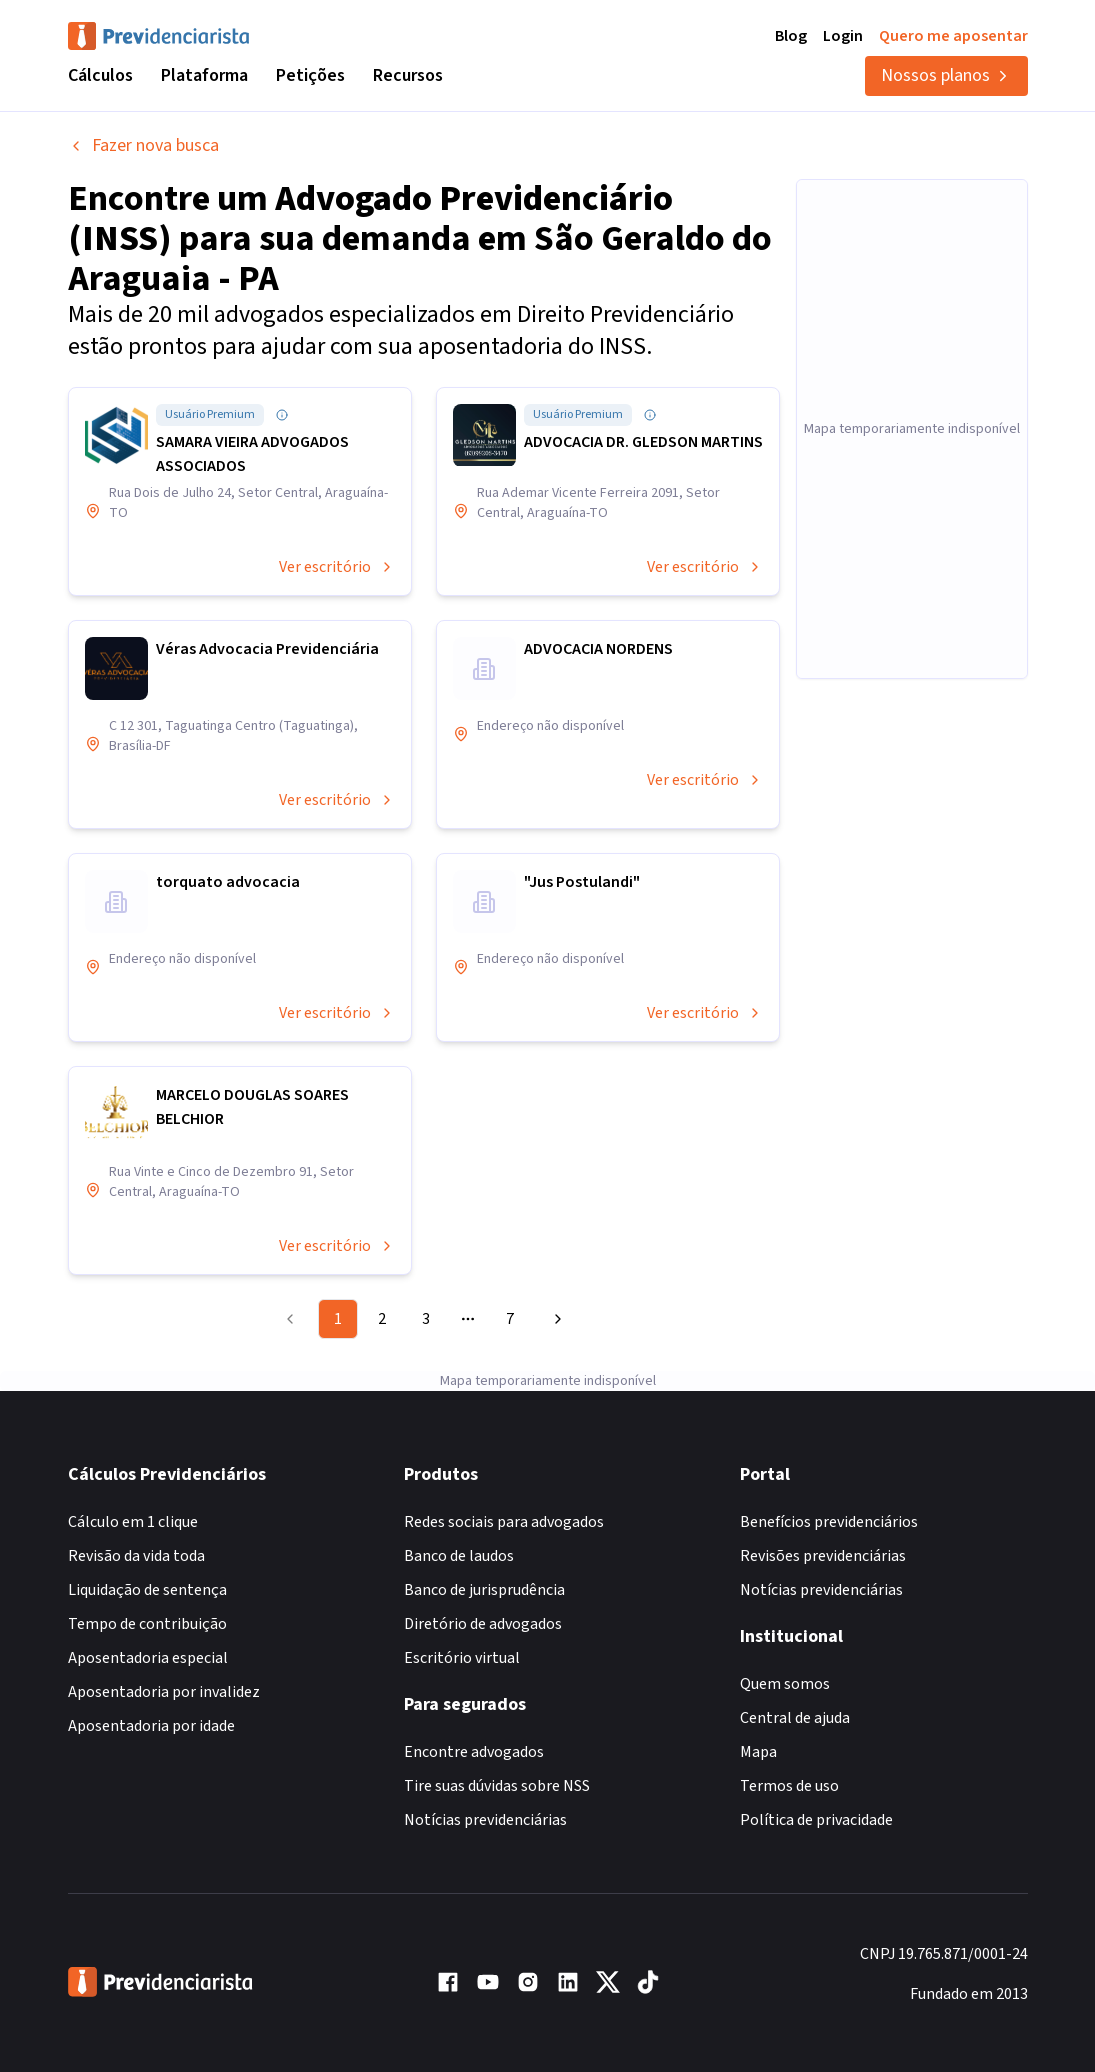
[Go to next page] (555, 1319)
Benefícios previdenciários (829, 1522)
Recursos (408, 75)
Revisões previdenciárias (823, 1556)
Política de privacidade (816, 1820)
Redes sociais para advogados (504, 1522)
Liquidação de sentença (147, 1590)
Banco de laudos (459, 1556)
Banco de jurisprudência (484, 1590)
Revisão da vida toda (136, 1556)
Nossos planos (946, 75)
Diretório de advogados (483, 1624)
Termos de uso (789, 1786)
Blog (791, 36)
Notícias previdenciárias (485, 1820)
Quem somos (785, 1684)
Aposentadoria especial (148, 1658)
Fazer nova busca (143, 145)
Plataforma (204, 75)
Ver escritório (337, 567)
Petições (310, 75)
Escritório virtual (462, 1658)
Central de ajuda (795, 1718)
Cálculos (100, 75)
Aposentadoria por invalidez (164, 1692)
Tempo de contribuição (147, 1624)
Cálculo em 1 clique (133, 1522)
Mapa (758, 1752)
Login (843, 36)
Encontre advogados (474, 1752)
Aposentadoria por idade (151, 1726)
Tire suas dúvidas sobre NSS (497, 1786)
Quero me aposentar (953, 36)
